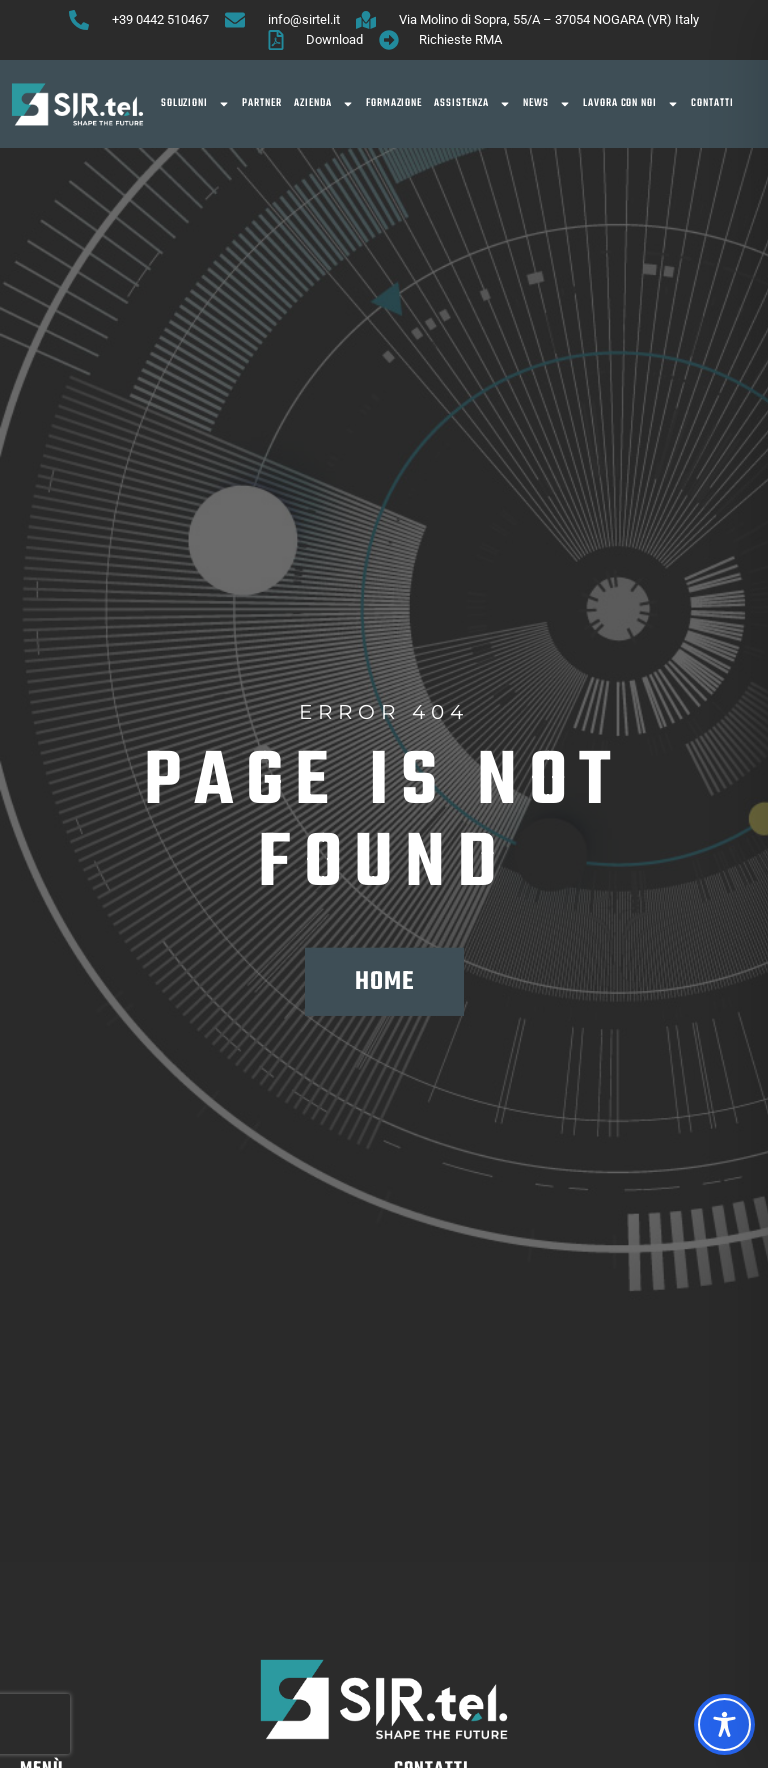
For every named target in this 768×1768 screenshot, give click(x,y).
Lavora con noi (631, 104)
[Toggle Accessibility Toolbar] (724, 1724)
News (547, 104)
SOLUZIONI (196, 104)
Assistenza (472, 104)
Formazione (394, 103)
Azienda (324, 104)
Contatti (712, 103)
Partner (262, 103)
